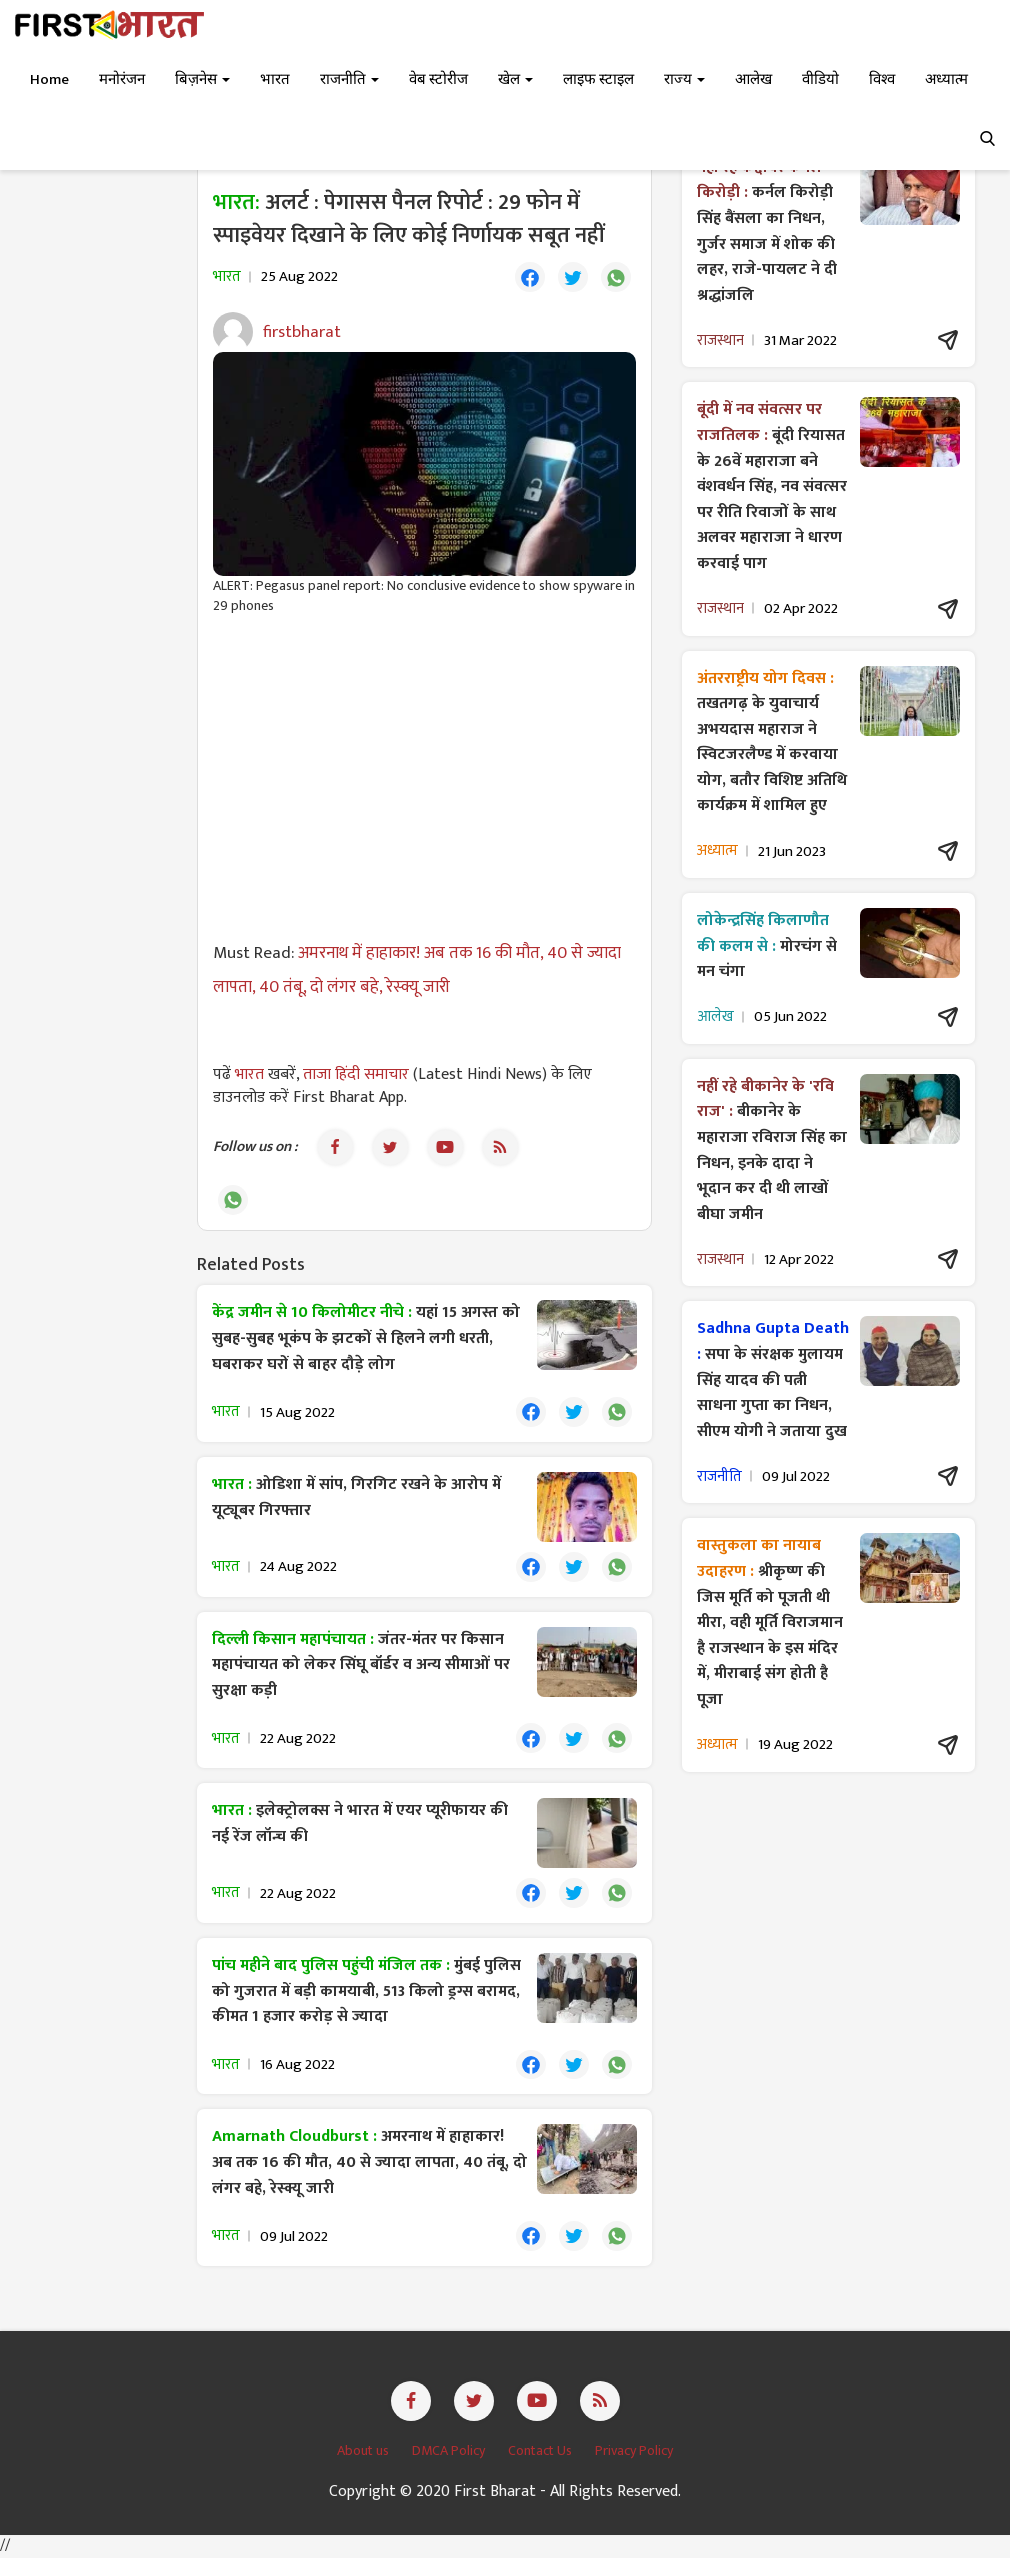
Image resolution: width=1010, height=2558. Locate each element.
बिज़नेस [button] (202, 79)
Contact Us (541, 2452)
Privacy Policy (634, 2452)
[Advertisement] (424, 776)
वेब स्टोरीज (438, 79)
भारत (251, 1074)
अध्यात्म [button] (946, 79)
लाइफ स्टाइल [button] (598, 79)
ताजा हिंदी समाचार (356, 1074)
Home (49, 79)
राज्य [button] (684, 79)
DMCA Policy (450, 2452)
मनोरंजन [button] (122, 79)
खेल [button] (515, 79)
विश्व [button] (882, 79)
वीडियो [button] (820, 79)
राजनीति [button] (349, 79)
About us (364, 2452)
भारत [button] (275, 79)
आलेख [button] (753, 79)
